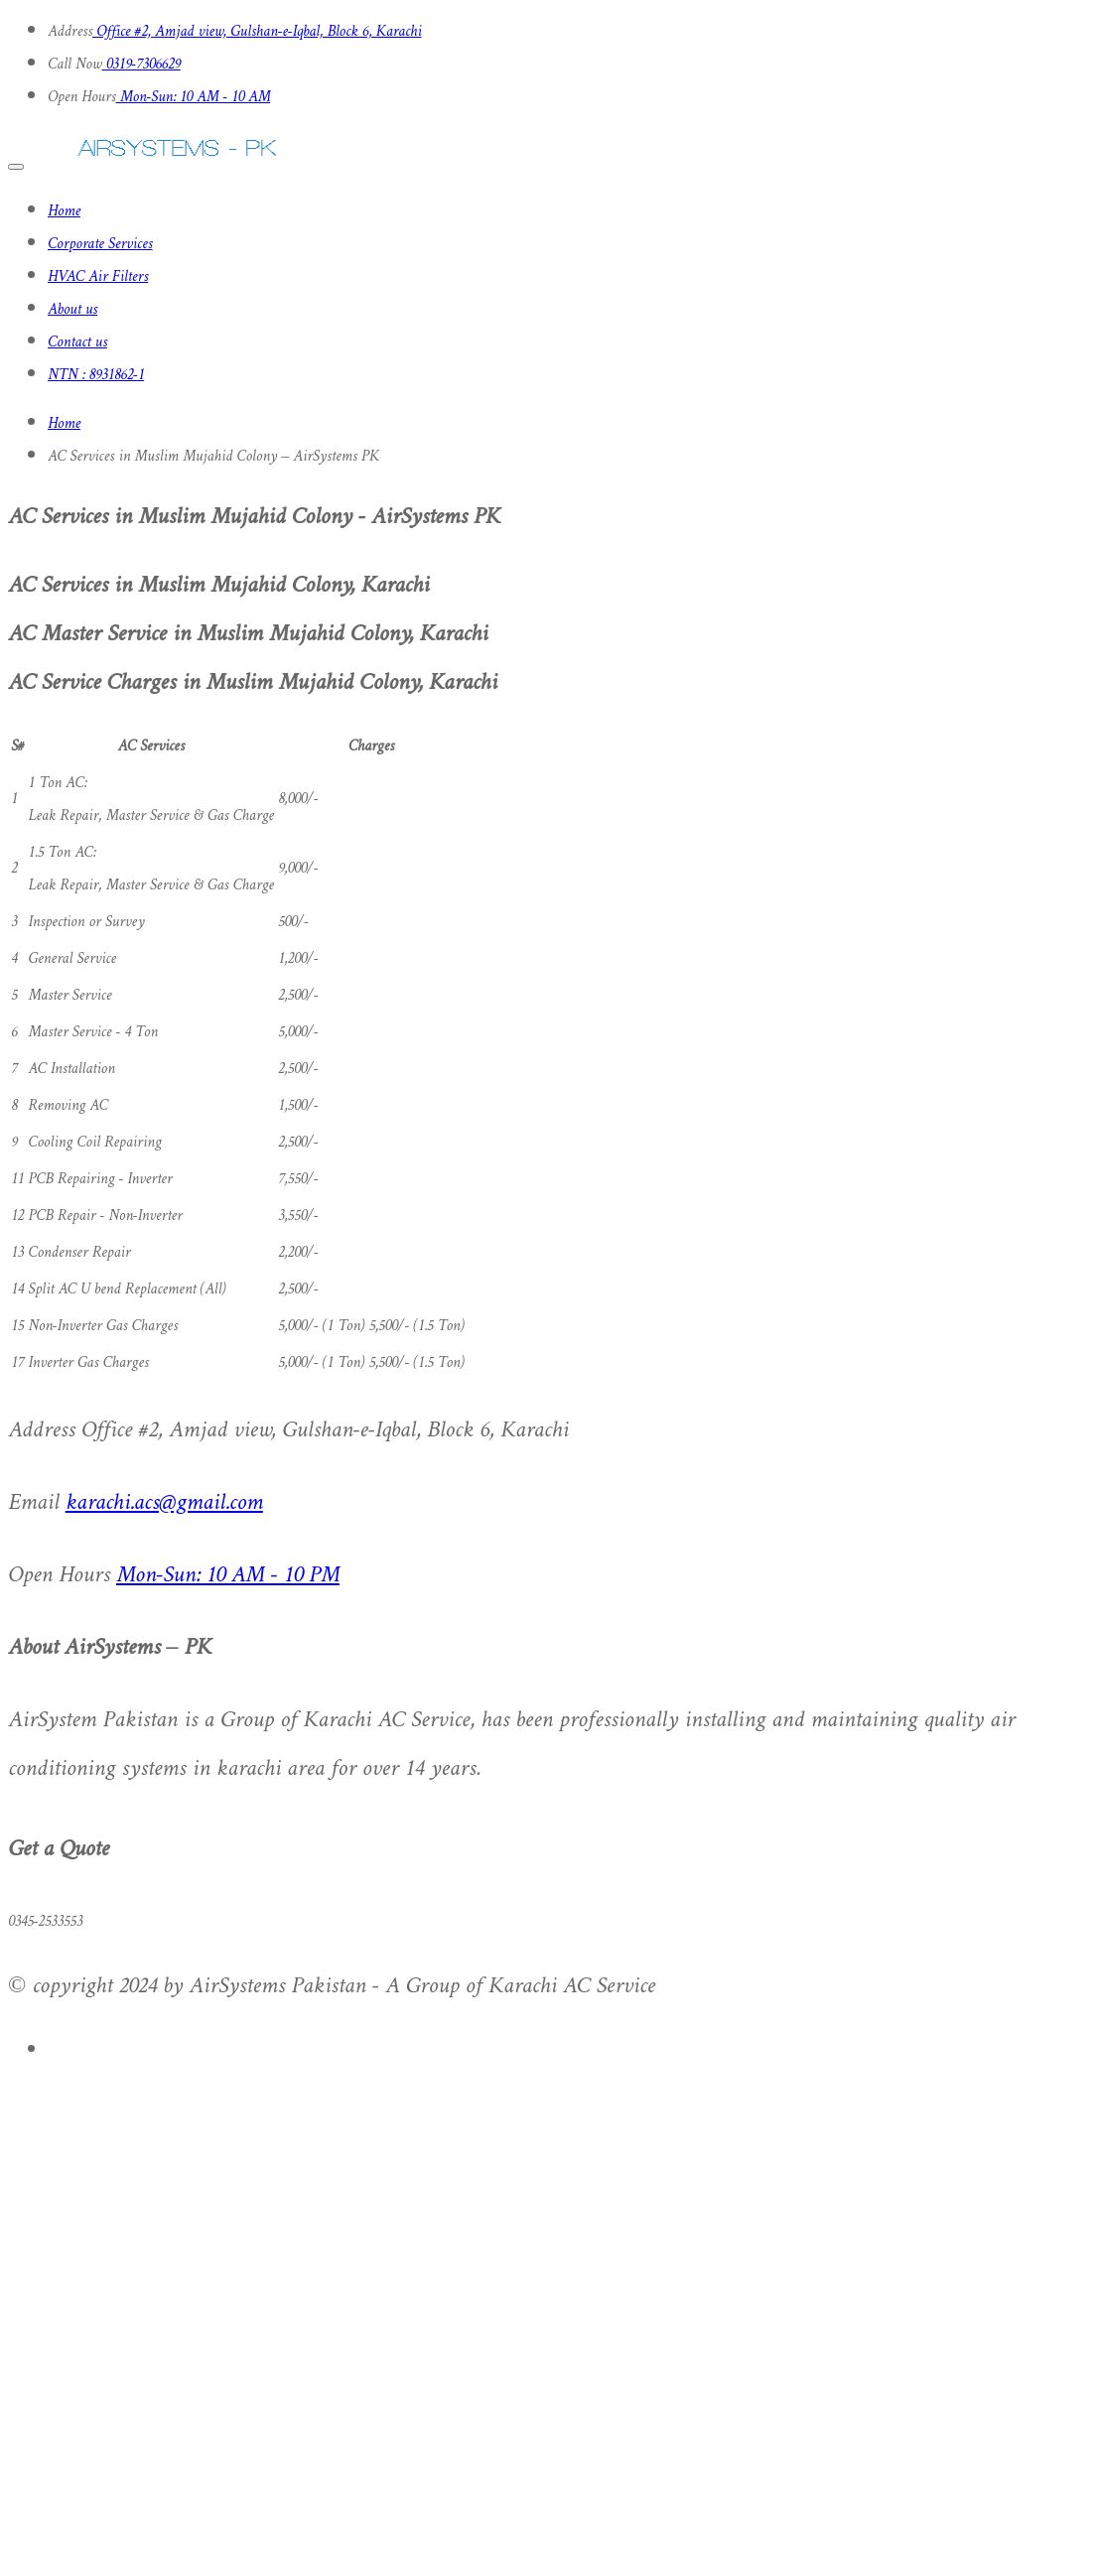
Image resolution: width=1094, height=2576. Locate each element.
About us (72, 310)
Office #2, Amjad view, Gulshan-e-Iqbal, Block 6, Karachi (256, 32)
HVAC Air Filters (98, 277)
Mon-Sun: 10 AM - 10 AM (193, 97)
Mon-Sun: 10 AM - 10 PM (228, 1576)
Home (64, 212)
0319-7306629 (141, 65)
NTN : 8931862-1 (96, 375)
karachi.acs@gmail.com (164, 1503)
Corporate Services (100, 244)
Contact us (77, 343)
